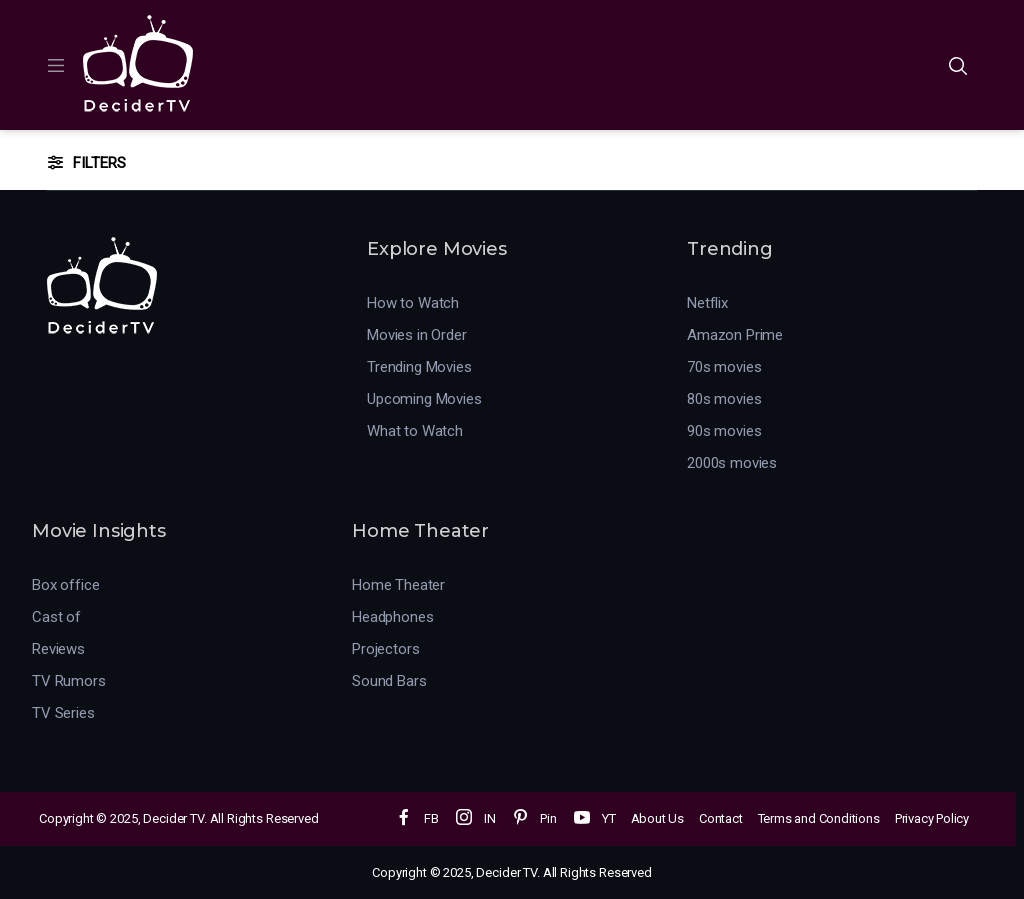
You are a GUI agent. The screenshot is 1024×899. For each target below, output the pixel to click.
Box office (66, 585)
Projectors (386, 649)
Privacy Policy (932, 818)
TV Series (63, 713)
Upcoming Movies (424, 399)
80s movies (724, 399)
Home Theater (398, 585)
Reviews (58, 649)
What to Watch (415, 431)
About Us (657, 818)
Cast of (56, 617)
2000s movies (732, 463)
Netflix (707, 303)
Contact (721, 818)
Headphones (393, 617)
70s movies (724, 367)
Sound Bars (389, 681)
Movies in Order (417, 335)
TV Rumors (69, 681)
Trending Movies (419, 367)
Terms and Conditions (819, 818)
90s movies (724, 431)
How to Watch (413, 303)
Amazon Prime (735, 335)
